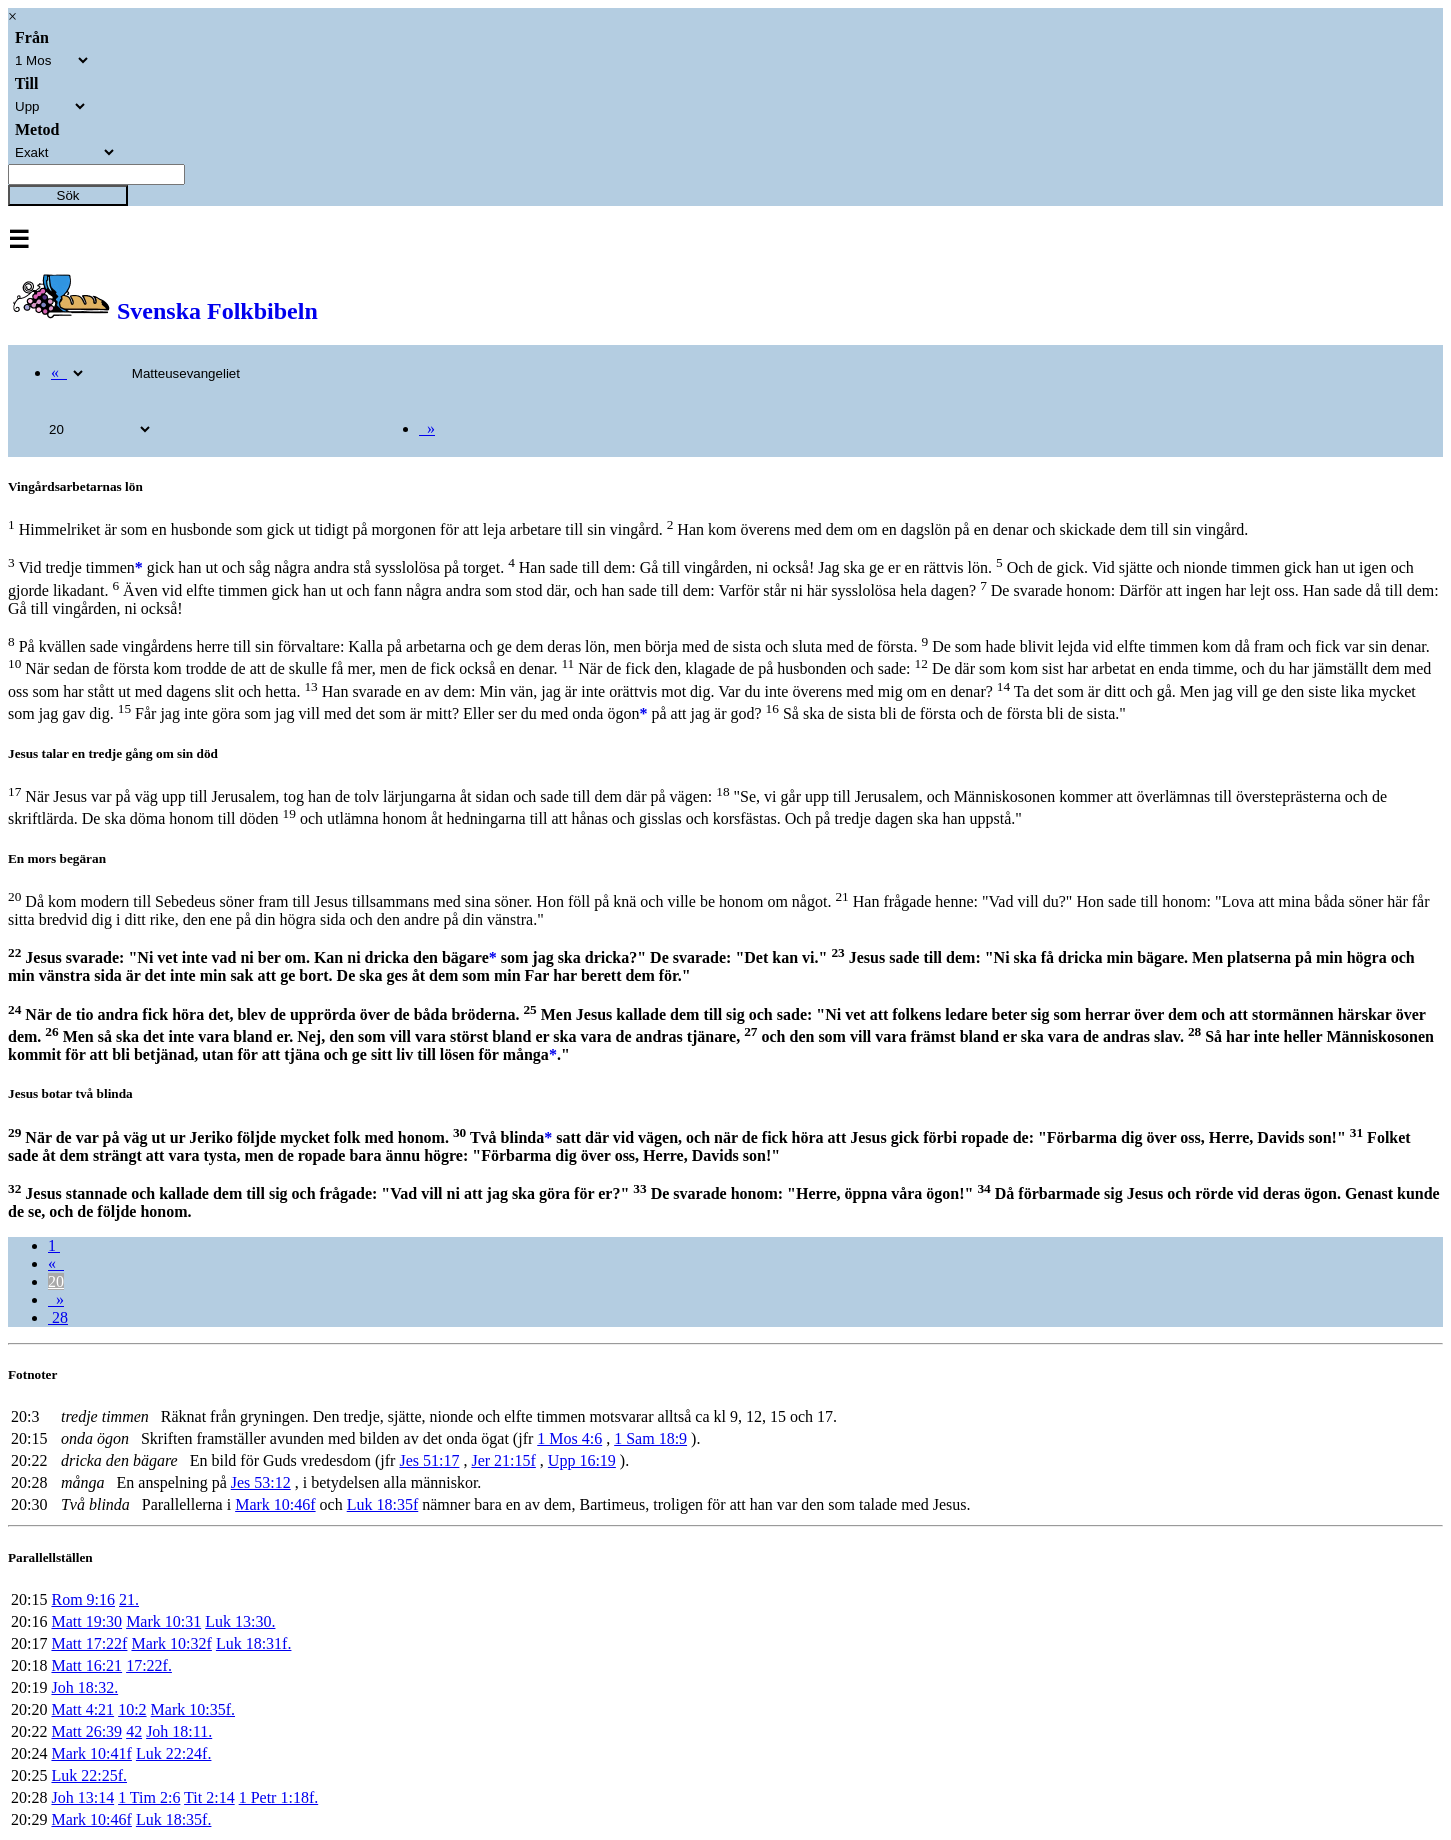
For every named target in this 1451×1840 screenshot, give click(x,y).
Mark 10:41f (91, 1753)
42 (134, 1731)
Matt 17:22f (89, 1643)
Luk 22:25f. (89, 1775)
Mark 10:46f (275, 1504)
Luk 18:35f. (174, 1819)
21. (129, 1599)
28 (58, 1317)
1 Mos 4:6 (569, 1438)
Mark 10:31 (163, 1621)
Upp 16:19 (582, 1460)
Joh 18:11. (179, 1731)
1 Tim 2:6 (149, 1797)
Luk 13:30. (240, 1621)
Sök (68, 195)
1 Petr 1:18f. (279, 1797)
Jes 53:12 (261, 1482)
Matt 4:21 (82, 1709)
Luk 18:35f (383, 1504)
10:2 (132, 1709)
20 (56, 1281)
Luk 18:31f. (254, 1643)
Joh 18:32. (84, 1687)
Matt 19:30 (86, 1621)
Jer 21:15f (503, 1460)
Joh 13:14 (82, 1797)
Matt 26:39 (86, 1731)
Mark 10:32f (171, 1643)
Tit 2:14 (209, 1797)
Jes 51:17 (429, 1460)
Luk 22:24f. (174, 1753)
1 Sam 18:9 (650, 1438)
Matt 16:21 (86, 1665)
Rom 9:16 (83, 1599)
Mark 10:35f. (193, 1709)
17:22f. (149, 1665)
